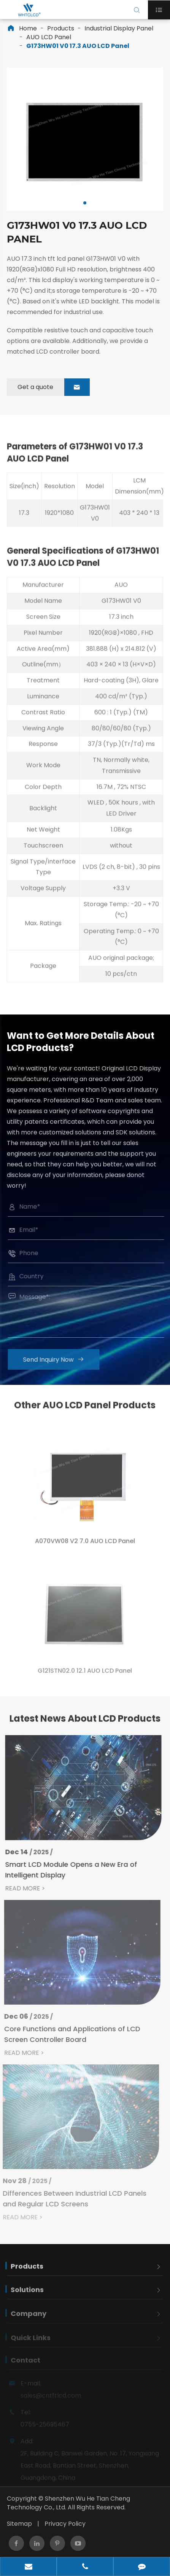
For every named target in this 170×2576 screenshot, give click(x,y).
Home (28, 28)
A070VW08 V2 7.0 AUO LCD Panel (85, 1546)
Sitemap (19, 2523)
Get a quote (53, 387)
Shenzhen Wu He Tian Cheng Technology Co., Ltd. (68, 2503)
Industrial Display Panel (118, 28)
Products (60, 28)
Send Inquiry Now (57, 1359)
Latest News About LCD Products (85, 1722)
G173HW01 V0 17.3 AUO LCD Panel (77, 45)
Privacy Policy (65, 2523)
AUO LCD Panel (48, 37)
